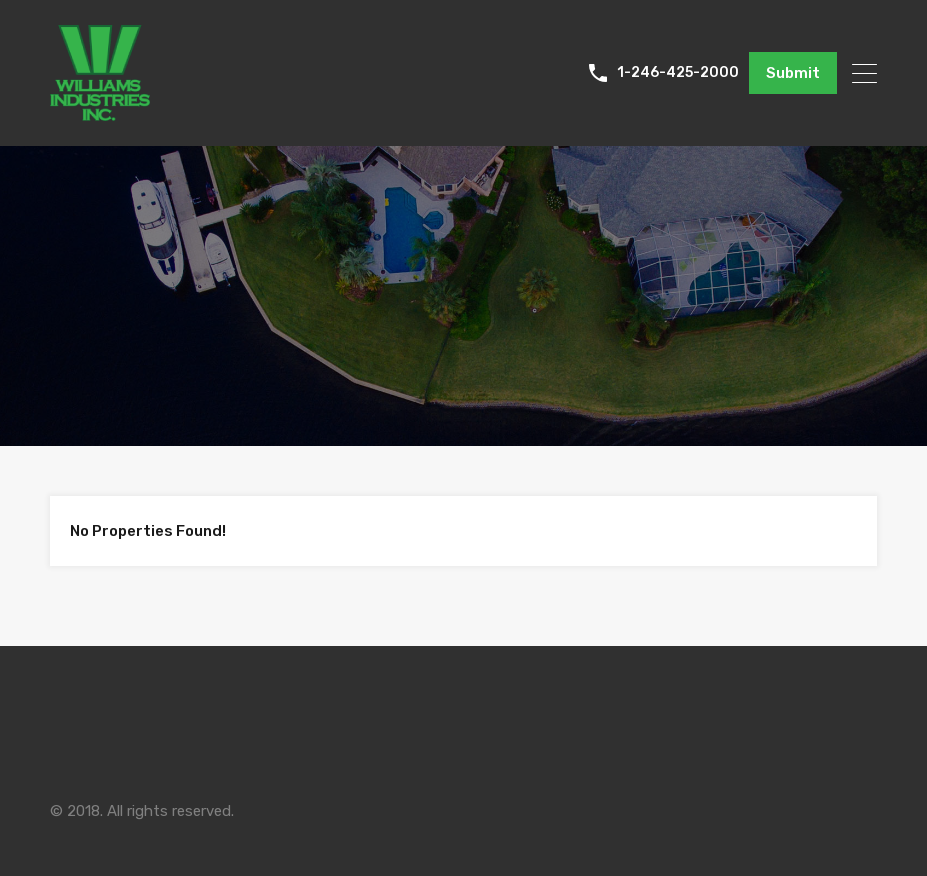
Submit (793, 73)
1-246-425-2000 (678, 73)
